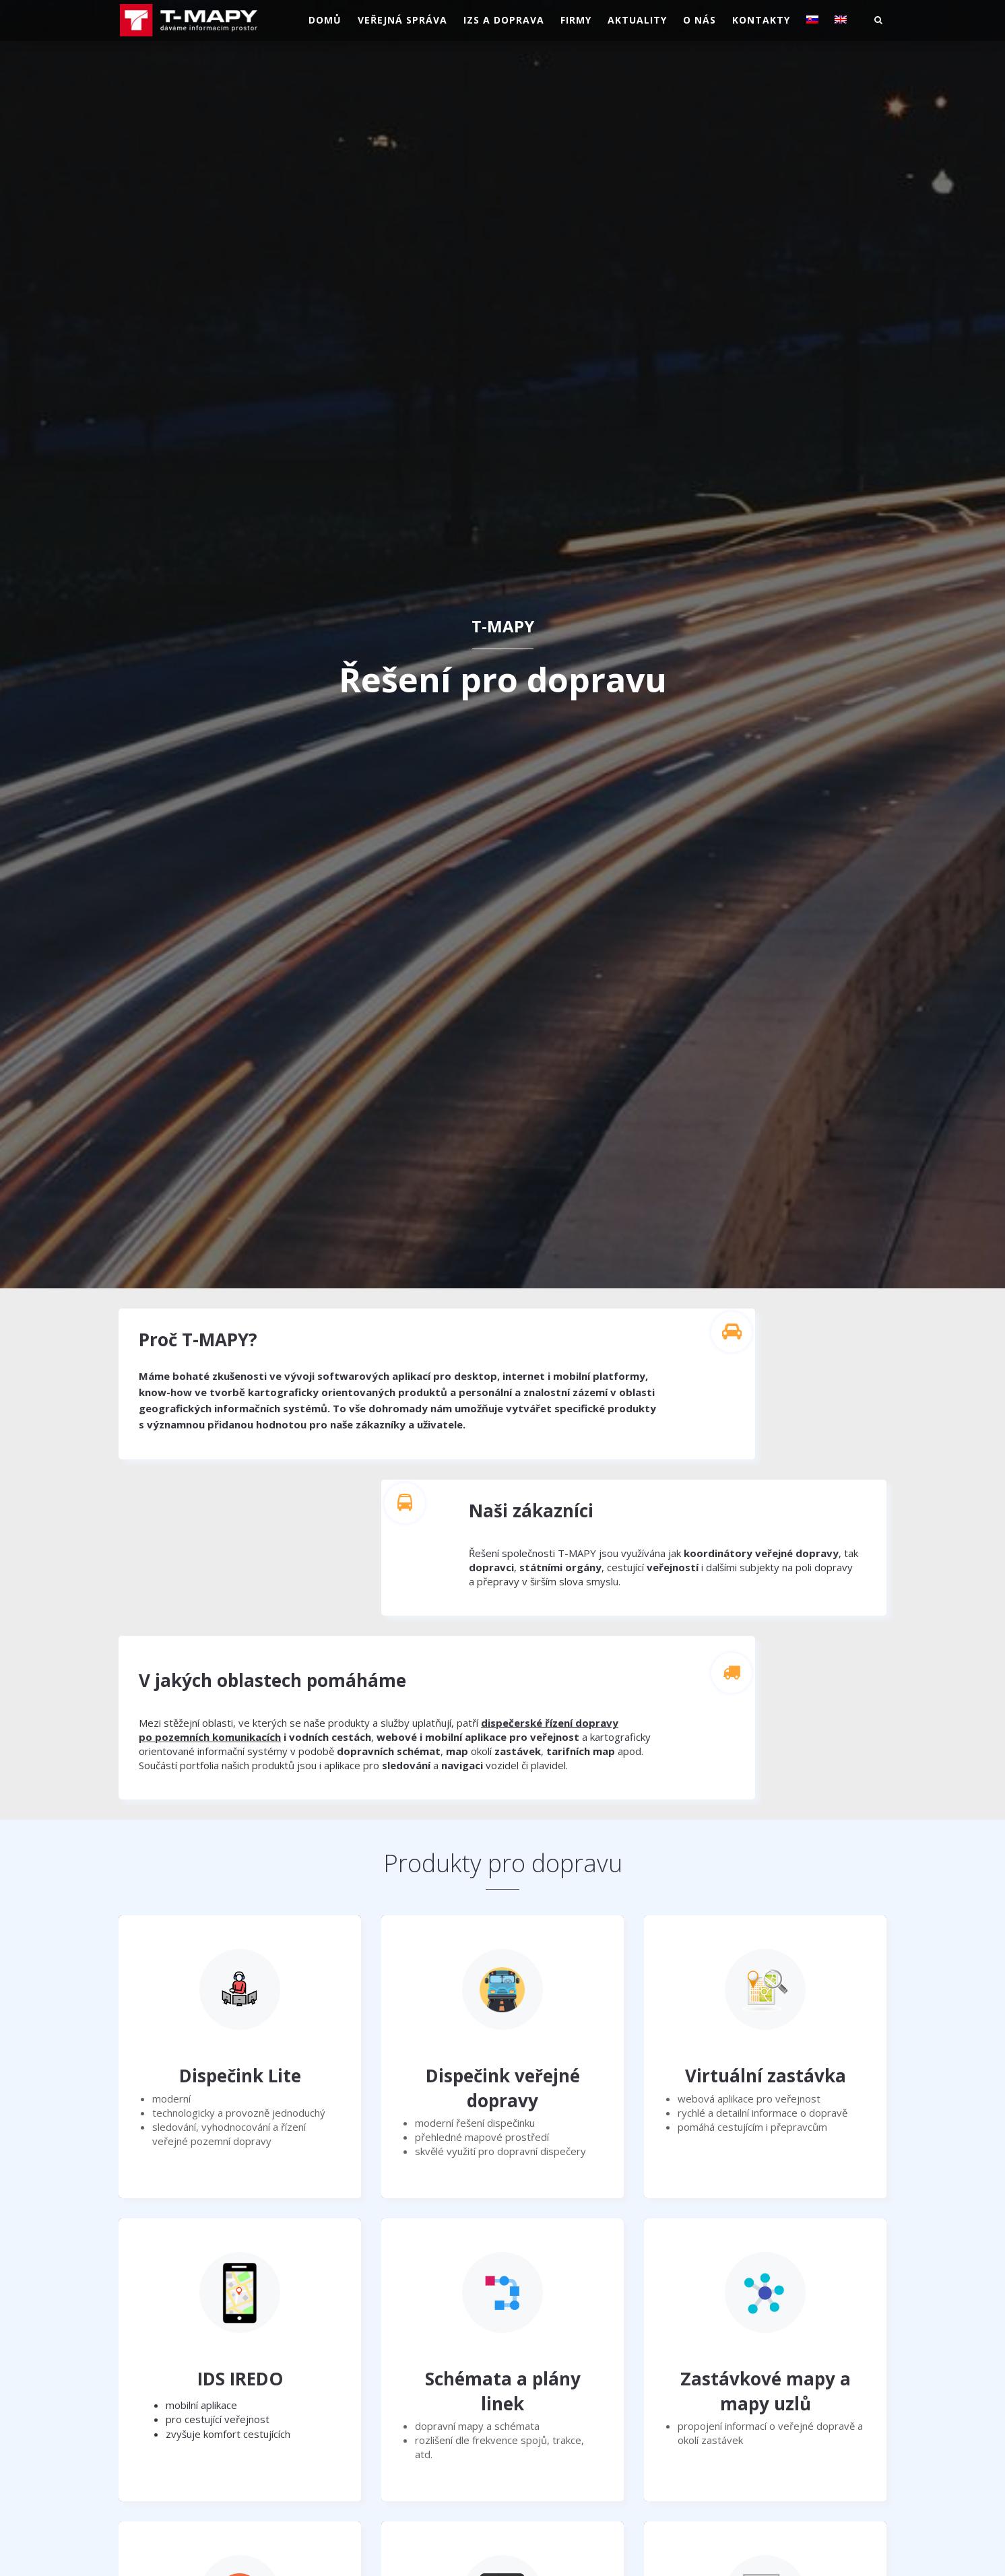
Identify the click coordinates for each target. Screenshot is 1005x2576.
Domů (325, 19)
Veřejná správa (402, 19)
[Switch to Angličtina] (840, 20)
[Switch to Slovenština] (812, 20)
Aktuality (637, 19)
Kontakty (761, 19)
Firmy (575, 19)
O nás (699, 19)
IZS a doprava (503, 19)
